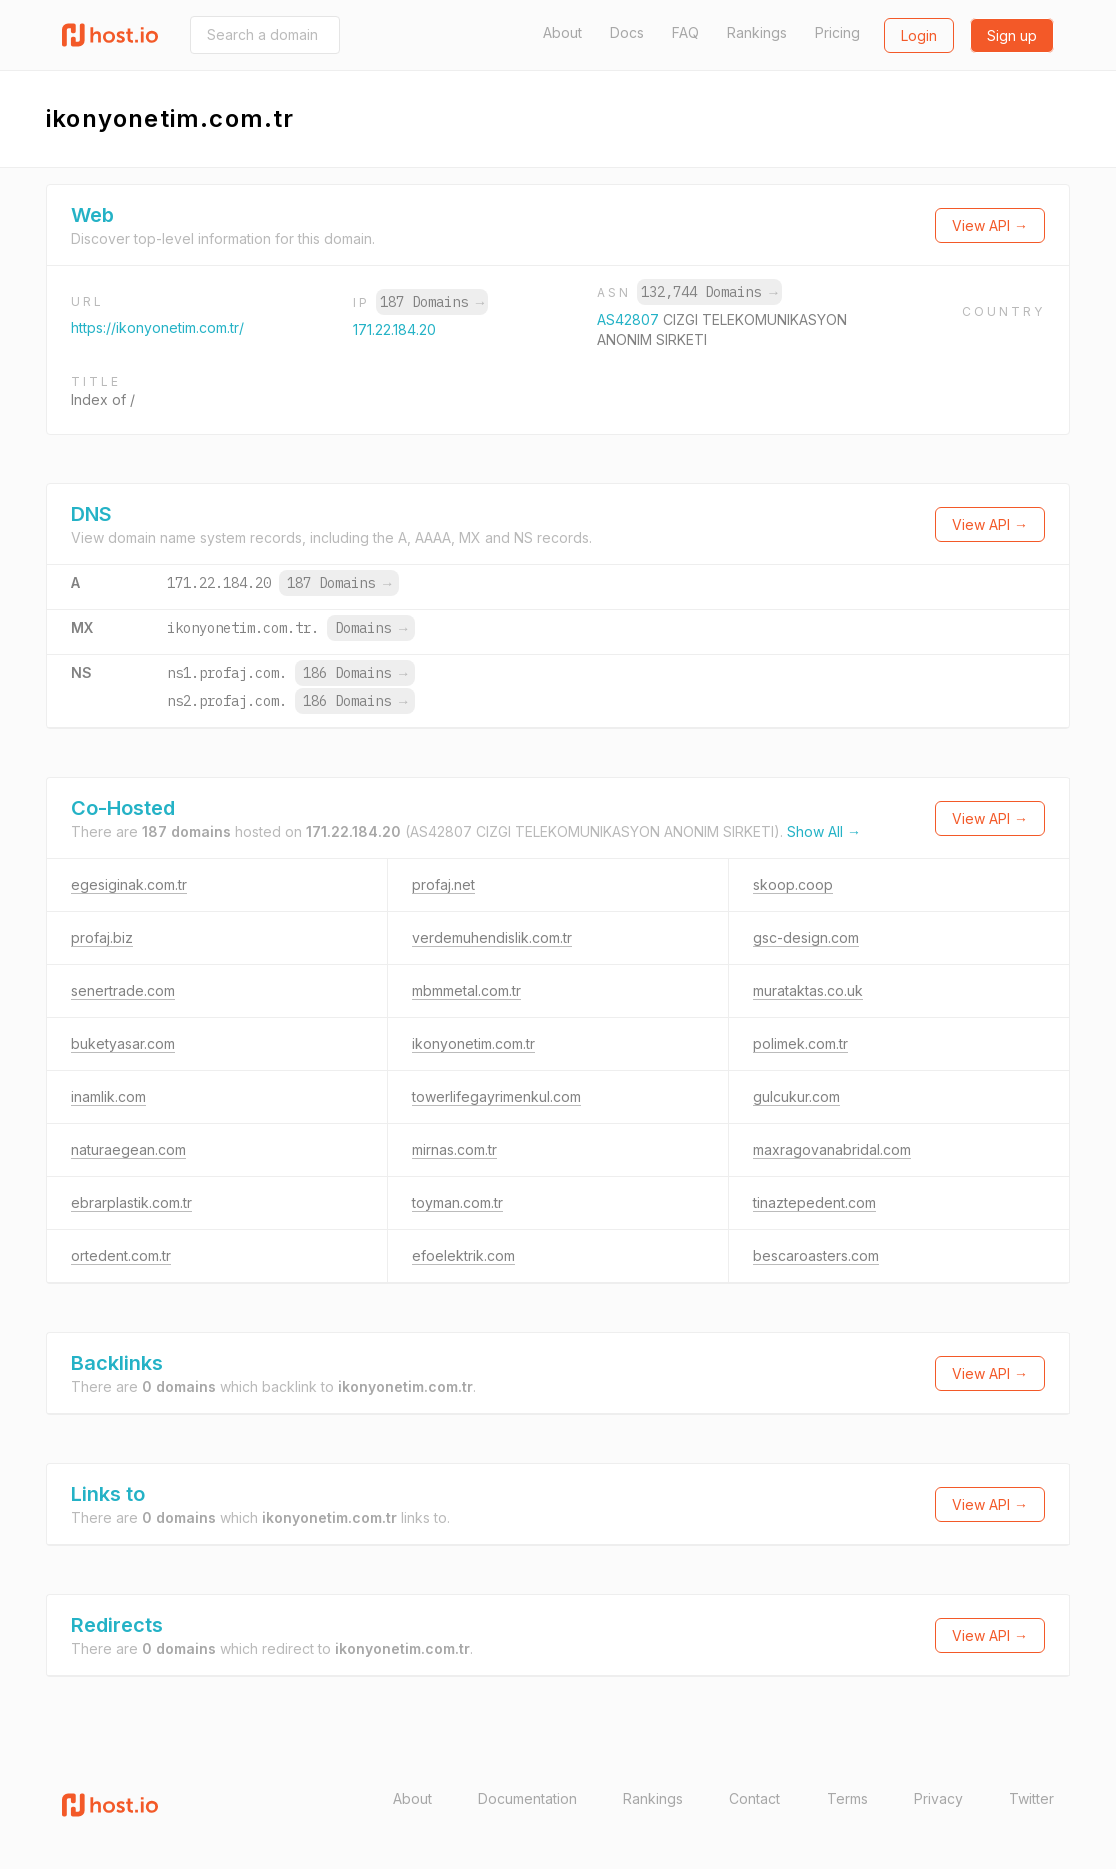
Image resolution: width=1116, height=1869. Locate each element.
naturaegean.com (128, 1149)
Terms (847, 1798)
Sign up (1012, 35)
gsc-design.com (806, 937)
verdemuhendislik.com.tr (492, 937)
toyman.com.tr (457, 1202)
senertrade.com (123, 990)
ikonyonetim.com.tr (473, 1043)
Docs (627, 32)
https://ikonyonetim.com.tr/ (157, 327)
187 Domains (432, 302)
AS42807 (630, 319)
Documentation (527, 1798)
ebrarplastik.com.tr (131, 1202)
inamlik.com (108, 1096)
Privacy (938, 1798)
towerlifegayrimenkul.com (496, 1096)
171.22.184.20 (394, 329)
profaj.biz (102, 937)
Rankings (757, 32)
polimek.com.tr (800, 1043)
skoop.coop (793, 884)
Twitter (1031, 1798)
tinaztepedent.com (814, 1202)
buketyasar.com (123, 1043)
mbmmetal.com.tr (466, 990)
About (562, 32)
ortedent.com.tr (121, 1255)
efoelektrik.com (463, 1255)
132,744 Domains (709, 292)
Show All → (824, 831)
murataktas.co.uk (808, 990)
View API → (990, 225)
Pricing (837, 32)
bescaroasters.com (816, 1255)
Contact (754, 1798)
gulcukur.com (796, 1096)
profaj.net (443, 884)
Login (919, 35)
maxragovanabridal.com (832, 1149)
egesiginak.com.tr (129, 884)
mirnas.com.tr (454, 1149)
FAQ (685, 32)
